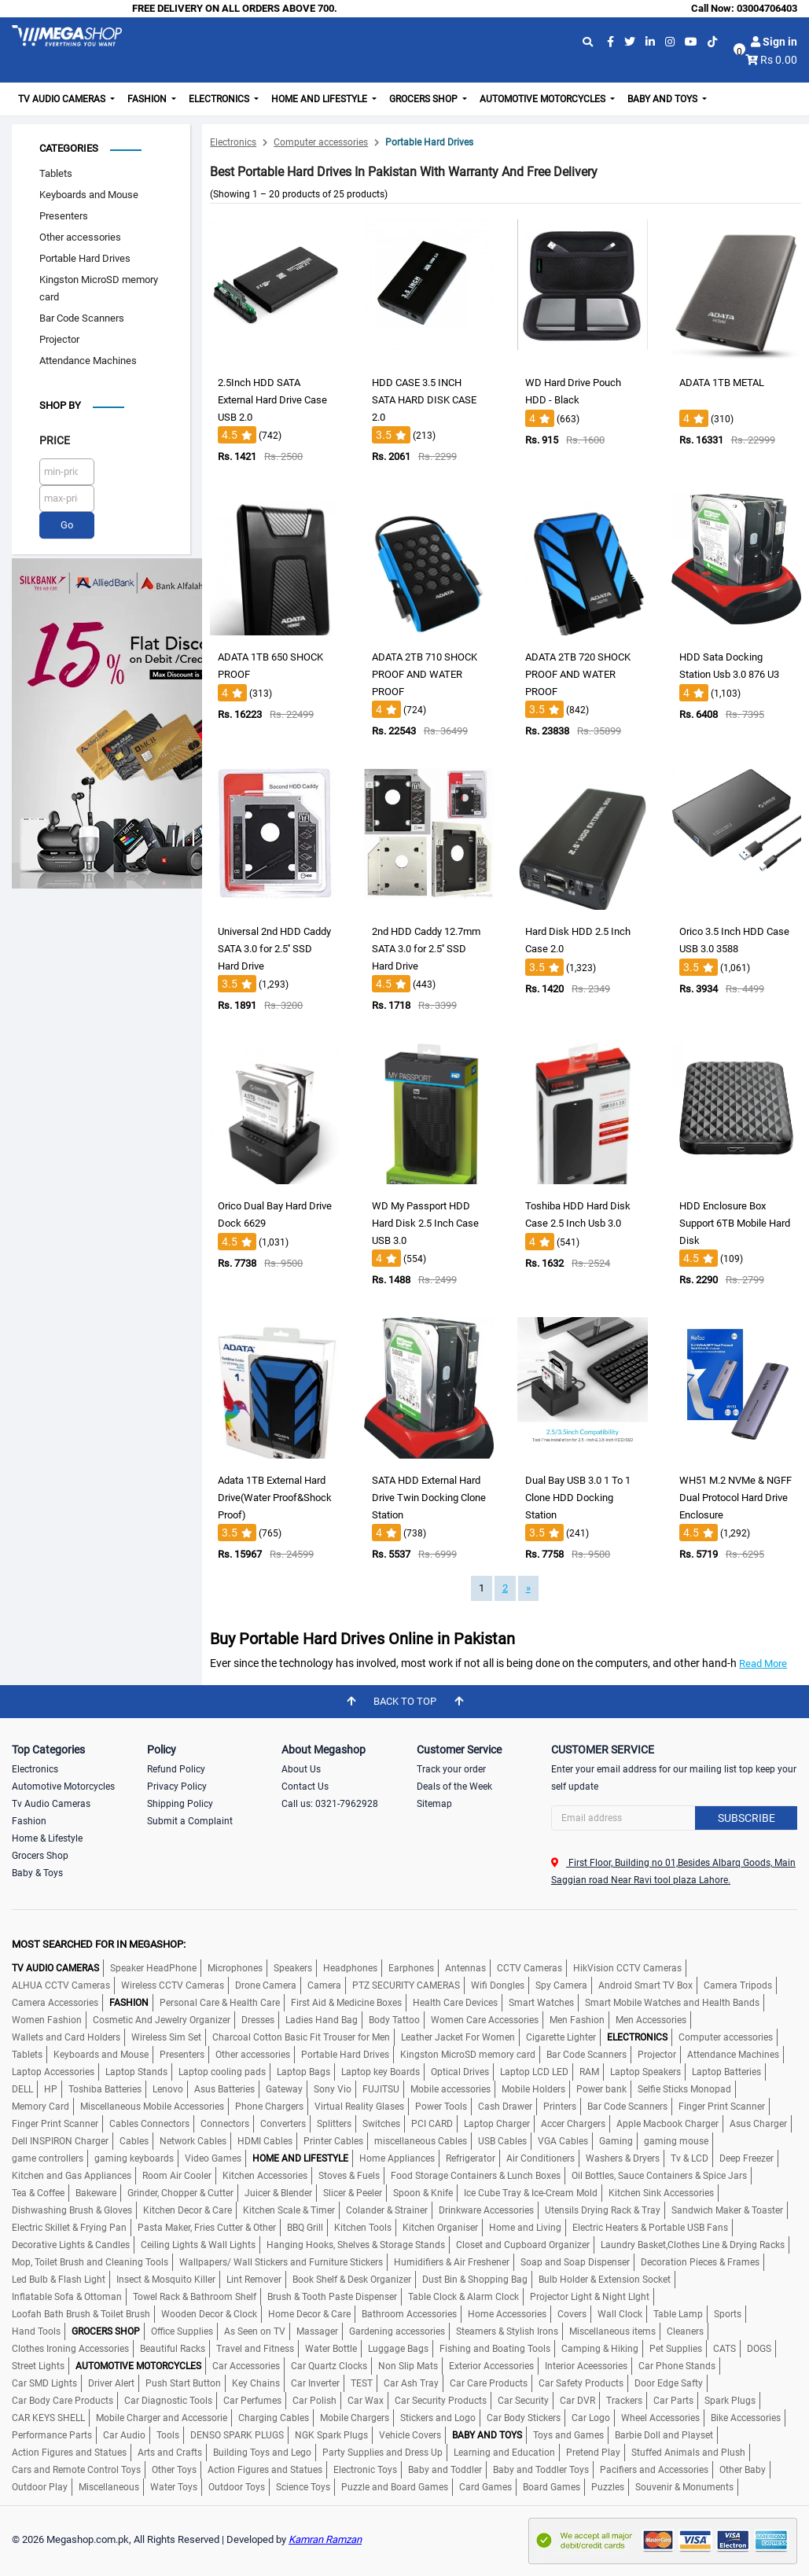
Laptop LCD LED (534, 2071)
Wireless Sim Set (166, 2037)
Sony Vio (332, 2089)
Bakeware (95, 2193)
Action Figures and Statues (69, 2452)
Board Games (551, 2487)
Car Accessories (246, 2366)
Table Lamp (678, 2314)
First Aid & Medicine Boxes (346, 2002)
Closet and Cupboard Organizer (523, 2244)
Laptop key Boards (380, 2071)
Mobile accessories (450, 2089)
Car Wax (366, 2400)
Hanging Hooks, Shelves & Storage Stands (356, 2244)
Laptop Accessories (53, 2071)
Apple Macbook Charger (667, 2123)
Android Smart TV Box (645, 1985)
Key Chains (256, 2383)
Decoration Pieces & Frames (700, 2262)
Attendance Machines (88, 360)
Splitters (334, 2123)
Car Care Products (489, 2383)
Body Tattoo (394, 2020)
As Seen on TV (254, 2331)
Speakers (293, 1968)
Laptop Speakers (645, 2071)
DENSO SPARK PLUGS (237, 2435)
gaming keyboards (134, 2158)
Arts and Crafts (170, 2452)
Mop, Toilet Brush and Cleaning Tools (90, 2262)
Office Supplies (182, 2331)
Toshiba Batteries (105, 2089)
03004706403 (767, 8)
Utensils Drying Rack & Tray (602, 2210)
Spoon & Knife (423, 2193)
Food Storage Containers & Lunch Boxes (476, 2175)
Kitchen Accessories (264, 2175)
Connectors (224, 2123)
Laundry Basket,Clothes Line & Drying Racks (693, 2244)
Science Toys (303, 2487)
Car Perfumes (252, 2400)
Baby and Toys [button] (663, 99)
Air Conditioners (540, 2158)
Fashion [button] (148, 99)
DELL (22, 2089)
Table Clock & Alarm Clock (463, 2296)
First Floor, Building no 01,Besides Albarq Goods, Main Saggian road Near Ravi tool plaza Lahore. (673, 1871)
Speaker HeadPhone (153, 1968)
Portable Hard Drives (85, 258)
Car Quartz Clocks (329, 2366)
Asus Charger (758, 2123)
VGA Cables (563, 2141)
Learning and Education (504, 2452)
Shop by (60, 405)
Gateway (284, 2089)
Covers (572, 2314)
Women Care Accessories (485, 2020)
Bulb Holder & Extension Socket (605, 2279)
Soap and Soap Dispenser (575, 2262)
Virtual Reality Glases (359, 2106)
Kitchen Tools (363, 2227)
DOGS (759, 2348)
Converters (283, 2123)
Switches (381, 2123)
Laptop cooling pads (222, 2071)
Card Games (485, 2487)
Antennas (465, 1968)
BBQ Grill (305, 2227)
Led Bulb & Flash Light (58, 2279)
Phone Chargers (269, 2106)
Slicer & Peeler (352, 2193)
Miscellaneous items (612, 2331)
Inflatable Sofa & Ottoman (67, 2296)
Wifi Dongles (497, 1985)
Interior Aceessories (586, 2366)
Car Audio (124, 2435)
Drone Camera (265, 1985)
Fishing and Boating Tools (494, 2348)
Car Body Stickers (524, 2417)
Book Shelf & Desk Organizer (351, 2279)
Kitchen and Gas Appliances (71, 2175)
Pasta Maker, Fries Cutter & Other (207, 2227)
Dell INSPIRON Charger (60, 2141)
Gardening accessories (397, 2331)
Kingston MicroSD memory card (98, 288)
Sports (727, 2314)
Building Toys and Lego (262, 2452)
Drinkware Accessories (486, 2210)
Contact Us (305, 1786)
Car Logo (591, 2417)
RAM (589, 2071)
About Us (301, 1769)
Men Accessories (651, 2020)
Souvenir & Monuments (684, 2487)
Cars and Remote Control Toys (76, 2469)
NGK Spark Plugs (331, 2435)
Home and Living (525, 2227)
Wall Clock (620, 2314)
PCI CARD (432, 2123)
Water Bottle (331, 2348)
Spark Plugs (730, 2400)
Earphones (411, 1968)
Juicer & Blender (278, 2193)
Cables (134, 2141)
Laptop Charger (497, 2123)
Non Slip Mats (408, 2366)
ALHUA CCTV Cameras (61, 1985)
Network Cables (193, 2141)
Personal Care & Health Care (220, 2002)
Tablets (55, 173)
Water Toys (173, 2487)
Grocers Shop (40, 1855)
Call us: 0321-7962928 (329, 1803)
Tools (167, 2435)
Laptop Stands (136, 2071)
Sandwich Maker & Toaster (727, 2210)
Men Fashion (577, 2020)
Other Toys (174, 2469)
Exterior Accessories (491, 2366)
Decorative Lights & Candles (71, 2244)
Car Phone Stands (676, 2366)
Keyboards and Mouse (88, 195)
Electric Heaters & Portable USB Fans (650, 2227)
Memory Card (40, 2106)
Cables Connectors (149, 2123)
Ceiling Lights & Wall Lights (198, 2244)
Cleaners (685, 2331)
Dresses (257, 2020)
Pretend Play (593, 2452)
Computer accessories (321, 142)
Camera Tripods (738, 1985)
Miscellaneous (109, 2487)
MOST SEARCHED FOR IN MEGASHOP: (99, 1944)
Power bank (601, 2089)
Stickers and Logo (438, 2417)
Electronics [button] (220, 99)
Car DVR (577, 2400)
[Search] (674, 1818)
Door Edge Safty (668, 2383)
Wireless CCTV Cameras (172, 1985)
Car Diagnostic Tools (168, 2400)
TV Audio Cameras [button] (63, 99)
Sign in (774, 41)
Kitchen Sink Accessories (661, 2193)
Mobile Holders (533, 2089)
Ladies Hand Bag (321, 2020)
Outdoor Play (40, 2487)
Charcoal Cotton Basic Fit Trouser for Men (301, 2037)
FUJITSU (380, 2089)
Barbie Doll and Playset (664, 2435)
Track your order (451, 1769)
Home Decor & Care (309, 2314)
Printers (559, 2106)
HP (50, 2089)
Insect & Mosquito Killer (165, 2279)
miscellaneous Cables (420, 2141)
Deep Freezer (746, 2158)
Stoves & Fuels (349, 2175)
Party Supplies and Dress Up (382, 2452)
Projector (59, 339)
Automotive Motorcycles (63, 1786)
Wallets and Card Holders (66, 2037)
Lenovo (168, 2089)
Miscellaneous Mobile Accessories (152, 2106)
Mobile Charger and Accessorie (161, 2417)
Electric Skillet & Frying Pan (69, 2227)
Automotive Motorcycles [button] (544, 99)
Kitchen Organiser (440, 2227)
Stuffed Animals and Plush (688, 2452)
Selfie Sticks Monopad (684, 2089)
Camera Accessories (55, 2002)
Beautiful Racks (172, 2348)
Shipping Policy (180, 1803)
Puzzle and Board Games (394, 2487)
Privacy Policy (177, 1786)
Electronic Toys (365, 2469)
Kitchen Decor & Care (187, 2210)
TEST (362, 2383)
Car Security (523, 2400)
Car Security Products (441, 2400)
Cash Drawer (505, 2106)
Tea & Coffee (38, 2193)
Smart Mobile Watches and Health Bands (672, 2002)
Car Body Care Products (62, 2400)
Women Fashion (47, 2020)
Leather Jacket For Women (458, 2037)
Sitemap (434, 1803)
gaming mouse (676, 2141)
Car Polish (314, 2400)
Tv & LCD (689, 2158)
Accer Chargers (573, 2123)
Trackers (624, 2400)
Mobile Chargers (354, 2417)
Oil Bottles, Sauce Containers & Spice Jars (659, 2175)
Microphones (235, 1968)
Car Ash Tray (411, 2383)
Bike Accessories (746, 2417)
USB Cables (502, 2141)
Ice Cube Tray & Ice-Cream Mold (531, 2193)
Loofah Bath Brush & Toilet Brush (81, 2314)
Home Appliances (397, 2158)
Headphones (350, 1968)
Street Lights (38, 2366)
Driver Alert (111, 2383)
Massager (317, 2331)
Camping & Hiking (599, 2348)
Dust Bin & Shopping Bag (475, 2279)
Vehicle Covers (410, 2435)
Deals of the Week (454, 1786)
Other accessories (80, 237)
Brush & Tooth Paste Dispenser (332, 2296)
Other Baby (742, 2469)
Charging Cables (273, 2417)
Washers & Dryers (623, 2158)
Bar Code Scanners (81, 318)
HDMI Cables (264, 2141)
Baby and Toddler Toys (541, 2469)
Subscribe (746, 1818)
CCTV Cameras (529, 1968)
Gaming (616, 2141)
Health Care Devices (455, 2002)
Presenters (63, 216)
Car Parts (673, 2400)
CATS (724, 2348)
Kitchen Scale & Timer (289, 2210)
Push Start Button (183, 2383)
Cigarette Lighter (561, 2037)
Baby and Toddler (445, 2469)
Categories (68, 148)
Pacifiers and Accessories (654, 2469)
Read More (763, 1663)
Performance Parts (52, 2435)
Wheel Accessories (660, 2417)
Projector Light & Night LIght (589, 2296)
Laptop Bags (303, 2071)
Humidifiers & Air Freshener (451, 2262)
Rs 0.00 (778, 59)
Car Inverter (315, 2383)
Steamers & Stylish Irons (507, 2331)
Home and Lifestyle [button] (320, 99)
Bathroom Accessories (409, 2314)
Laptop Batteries (726, 2071)
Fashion (29, 1821)
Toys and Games (568, 2435)
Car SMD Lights (44, 2383)
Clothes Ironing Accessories (70, 2348)
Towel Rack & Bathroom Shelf (194, 2296)
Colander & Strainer (387, 2210)
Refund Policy (176, 1769)
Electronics (233, 142)
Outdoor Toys (236, 2487)
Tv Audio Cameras (51, 1803)
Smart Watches (541, 2002)
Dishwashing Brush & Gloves (72, 2210)
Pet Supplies (675, 2348)
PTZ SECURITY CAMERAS (406, 1985)
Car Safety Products (581, 2383)
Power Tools (441, 2106)
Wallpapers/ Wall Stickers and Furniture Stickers (281, 2262)
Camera (324, 1985)
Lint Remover (253, 2279)
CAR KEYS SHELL (48, 2417)
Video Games (213, 2158)
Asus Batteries (224, 2089)
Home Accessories (507, 2314)
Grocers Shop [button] (424, 99)
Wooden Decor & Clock (209, 2314)
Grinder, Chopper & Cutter (180, 2193)
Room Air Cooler (176, 2175)
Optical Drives (460, 2071)
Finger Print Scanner (721, 2106)
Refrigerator (470, 2158)
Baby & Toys (37, 1873)
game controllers (47, 2158)
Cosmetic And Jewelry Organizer (161, 2020)
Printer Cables (333, 2141)
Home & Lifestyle (47, 1838)
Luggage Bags (398, 2348)
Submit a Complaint (190, 1821)
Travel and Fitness (255, 2348)
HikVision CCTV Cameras (627, 1968)
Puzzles (607, 2487)
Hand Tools (36, 2331)
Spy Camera (561, 1985)
